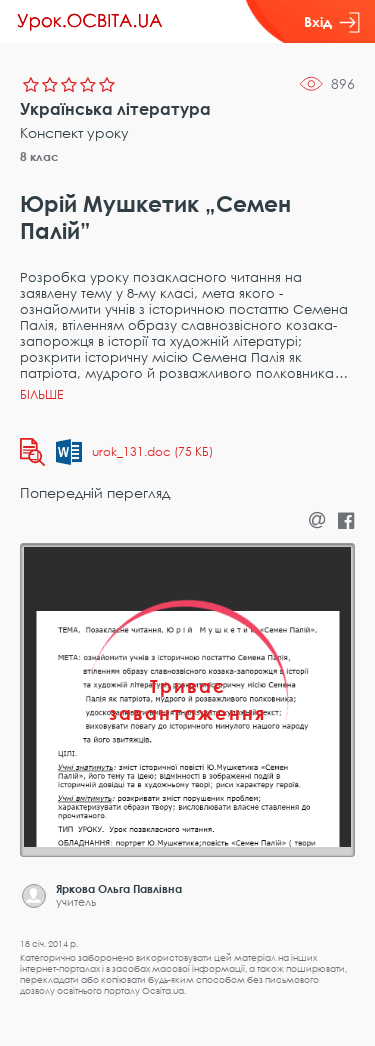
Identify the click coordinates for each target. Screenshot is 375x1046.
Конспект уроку (74, 132)
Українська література (115, 109)
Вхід (332, 22)
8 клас (39, 156)
